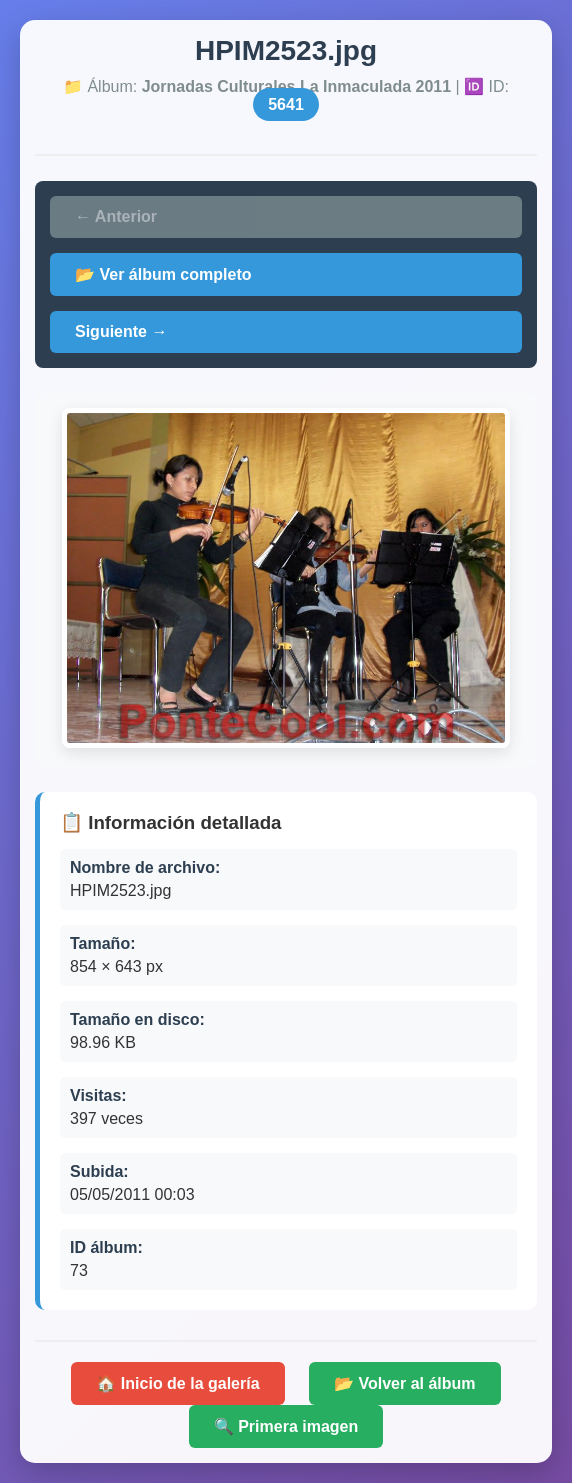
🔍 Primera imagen (286, 1426)
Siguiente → (121, 331)
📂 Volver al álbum (405, 1383)
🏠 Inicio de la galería (177, 1383)
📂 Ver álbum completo (163, 274)
